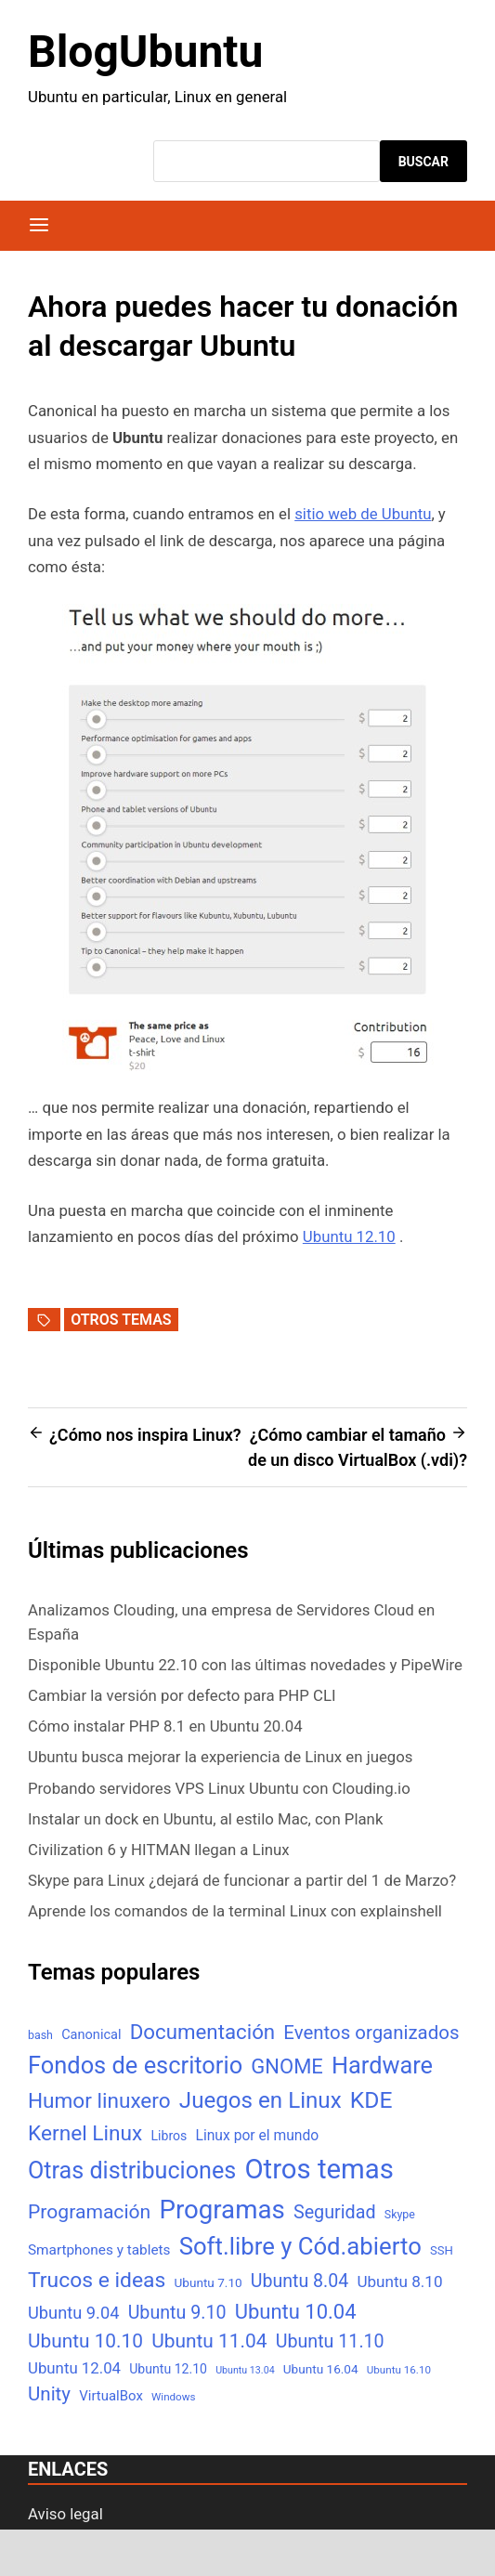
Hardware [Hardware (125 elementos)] (382, 2065)
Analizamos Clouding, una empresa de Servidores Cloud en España (231, 1621)
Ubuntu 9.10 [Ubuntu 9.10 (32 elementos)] (177, 2312)
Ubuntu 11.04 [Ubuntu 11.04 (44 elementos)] (209, 2341)
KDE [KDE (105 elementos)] (371, 2099)
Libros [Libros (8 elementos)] (168, 2135)
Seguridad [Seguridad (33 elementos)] (334, 2212)
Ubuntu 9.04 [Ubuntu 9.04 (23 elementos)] (73, 2312)
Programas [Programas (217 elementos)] (221, 2209)
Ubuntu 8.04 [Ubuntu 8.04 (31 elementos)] (299, 2281)
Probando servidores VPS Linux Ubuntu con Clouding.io (219, 1788)
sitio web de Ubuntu (362, 513)
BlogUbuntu (145, 51)
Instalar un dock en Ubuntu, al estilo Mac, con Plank (205, 1819)
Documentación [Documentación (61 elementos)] (202, 2032)
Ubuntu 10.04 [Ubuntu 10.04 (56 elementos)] (296, 2311)
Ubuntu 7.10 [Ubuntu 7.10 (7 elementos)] (208, 2282)
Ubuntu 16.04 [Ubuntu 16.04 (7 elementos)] (320, 2368)
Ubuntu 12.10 (349, 1236)
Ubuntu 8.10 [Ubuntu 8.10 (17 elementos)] (399, 2281)
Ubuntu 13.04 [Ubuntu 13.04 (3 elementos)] (244, 2370)
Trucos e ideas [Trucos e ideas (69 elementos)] (96, 2280)
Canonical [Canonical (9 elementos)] (91, 2034)
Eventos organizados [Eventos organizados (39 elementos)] (371, 2032)
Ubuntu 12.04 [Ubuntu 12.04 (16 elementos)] (74, 2368)
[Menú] (39, 226)
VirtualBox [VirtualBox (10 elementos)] (111, 2395)
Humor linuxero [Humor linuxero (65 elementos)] (99, 2100)
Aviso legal (65, 2513)
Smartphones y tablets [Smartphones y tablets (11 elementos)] (99, 2250)
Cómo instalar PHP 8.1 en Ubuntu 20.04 (165, 1726)
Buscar (423, 161)
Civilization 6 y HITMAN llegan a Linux (159, 1849)
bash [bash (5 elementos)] (40, 2035)
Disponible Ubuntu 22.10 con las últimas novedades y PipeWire (245, 1664)
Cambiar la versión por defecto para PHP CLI (182, 1695)
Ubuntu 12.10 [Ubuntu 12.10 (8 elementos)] (168, 2368)
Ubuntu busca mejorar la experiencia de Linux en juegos (220, 1756)
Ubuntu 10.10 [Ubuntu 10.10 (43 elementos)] (85, 2341)
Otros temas (121, 1319)
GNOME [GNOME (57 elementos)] (287, 2066)
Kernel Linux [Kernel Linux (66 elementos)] (85, 2133)
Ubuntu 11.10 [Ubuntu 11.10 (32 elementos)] (330, 2341)
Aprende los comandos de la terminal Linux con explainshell (235, 1911)
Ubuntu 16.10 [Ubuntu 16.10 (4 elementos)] (399, 2369)
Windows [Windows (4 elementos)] (173, 2396)
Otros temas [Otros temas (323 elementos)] (319, 2169)
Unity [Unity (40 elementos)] (49, 2394)
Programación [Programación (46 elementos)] (89, 2211)
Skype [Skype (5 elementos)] (399, 2214)
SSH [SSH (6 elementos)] (441, 2250)
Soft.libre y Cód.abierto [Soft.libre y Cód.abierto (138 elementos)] (300, 2246)
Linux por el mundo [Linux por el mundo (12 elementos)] (257, 2135)
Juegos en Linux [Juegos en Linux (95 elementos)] (260, 2100)
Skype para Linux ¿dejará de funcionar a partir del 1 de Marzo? (242, 1880)
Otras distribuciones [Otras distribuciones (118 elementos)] (132, 2170)
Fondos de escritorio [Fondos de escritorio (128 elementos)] (135, 2065)
